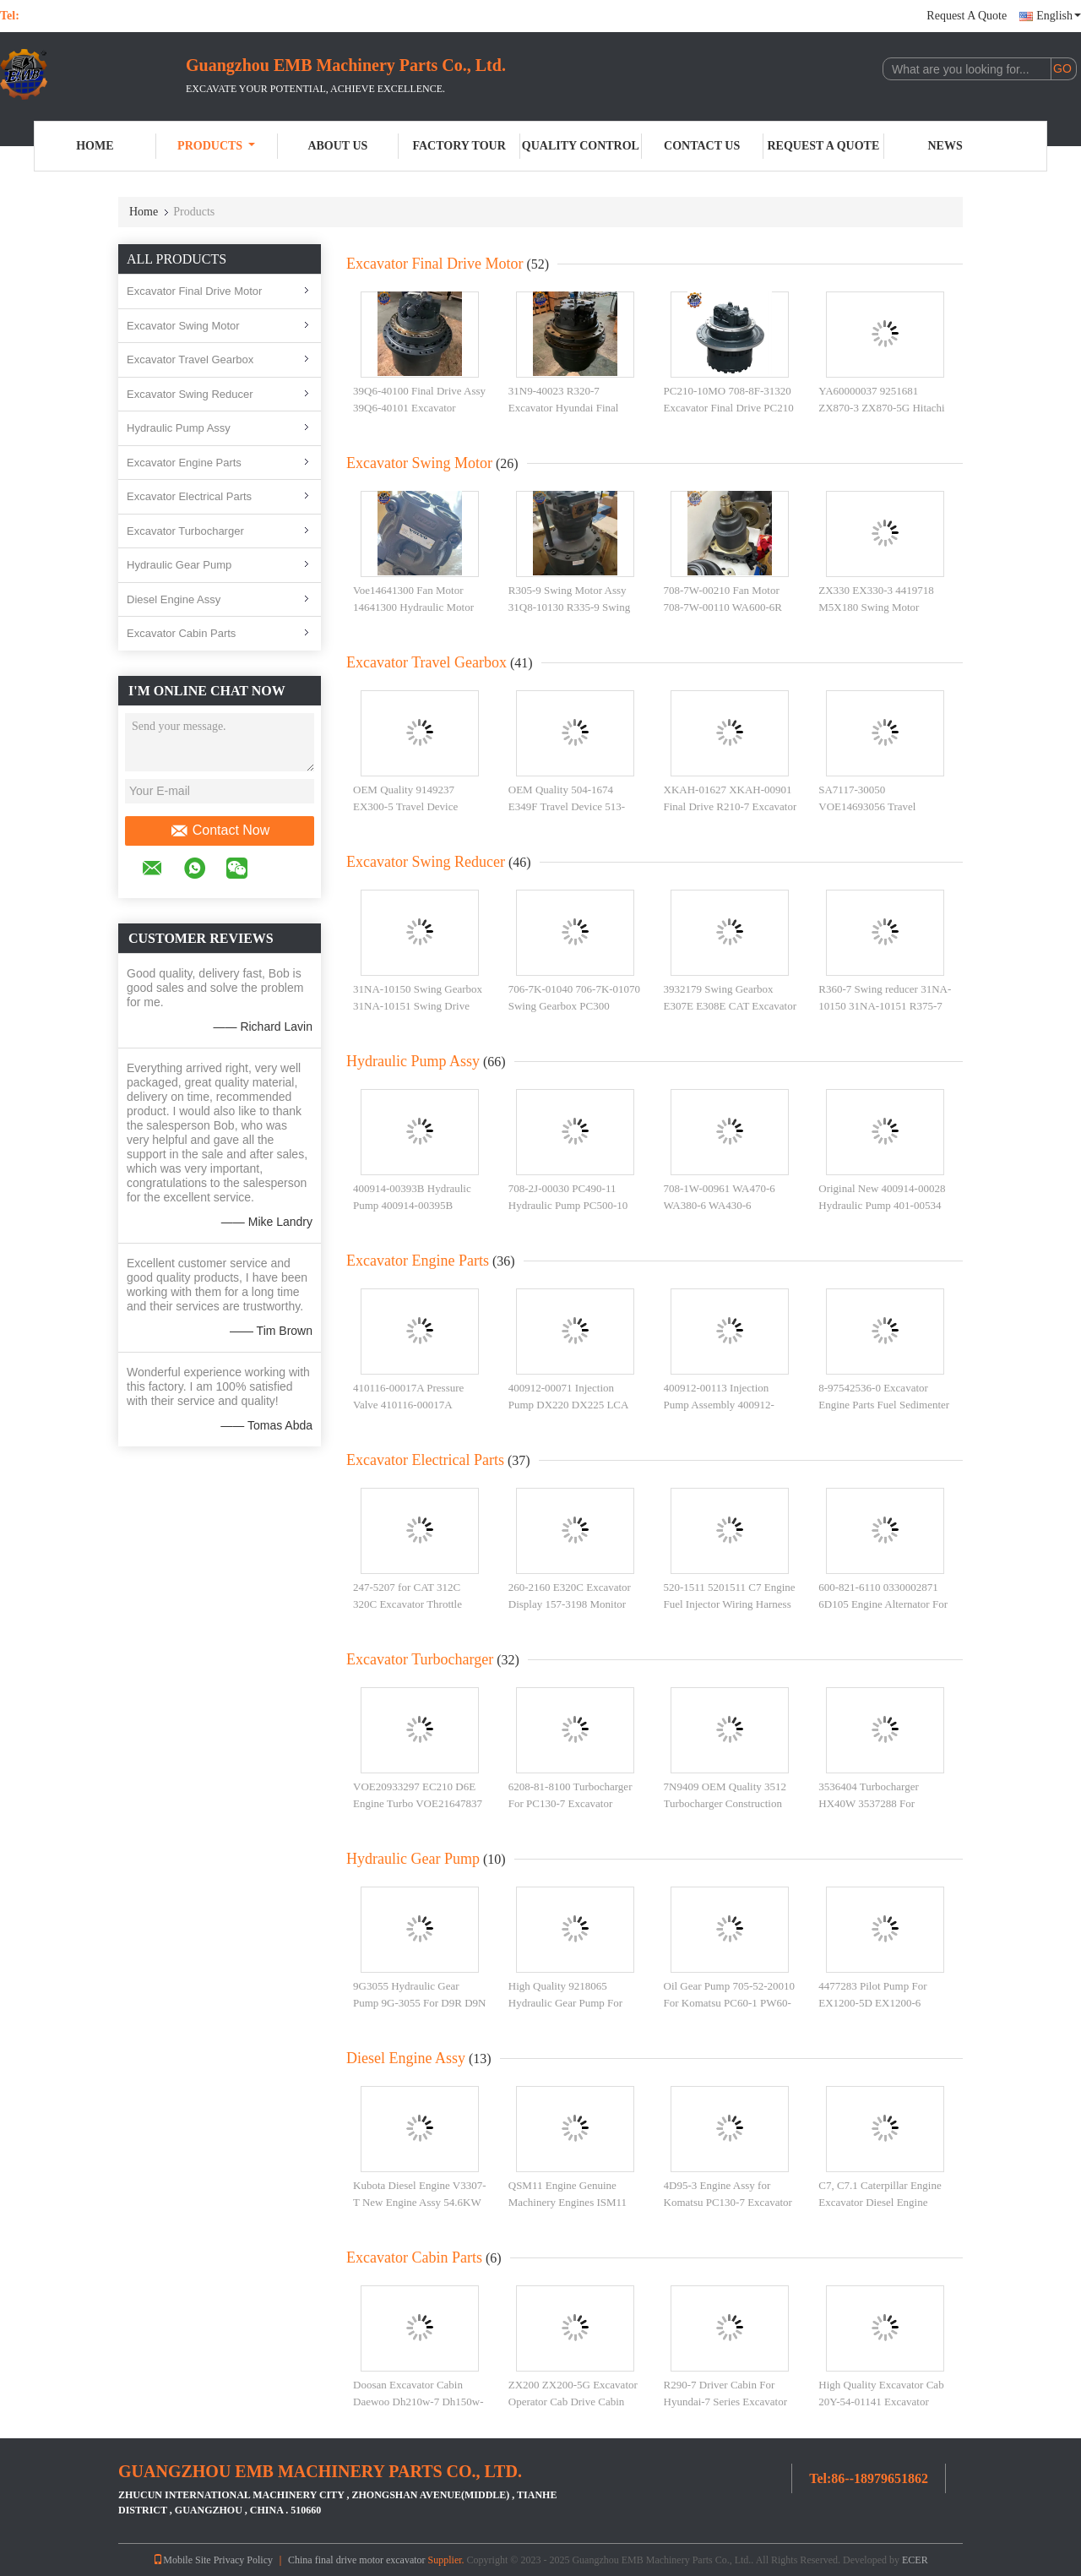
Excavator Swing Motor (183, 325)
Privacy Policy (243, 2560)
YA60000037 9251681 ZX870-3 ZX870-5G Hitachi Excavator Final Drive (881, 407)
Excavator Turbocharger (185, 531)
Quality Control (580, 145)
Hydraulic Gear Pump (179, 564)
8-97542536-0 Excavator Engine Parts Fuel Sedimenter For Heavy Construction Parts (883, 1404)
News (945, 145)
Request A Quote (966, 15)
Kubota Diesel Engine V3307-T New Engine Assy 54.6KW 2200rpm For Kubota (419, 2202)
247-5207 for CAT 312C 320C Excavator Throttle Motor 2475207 (407, 1603)
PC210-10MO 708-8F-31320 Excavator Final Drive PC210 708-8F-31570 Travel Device (729, 407)
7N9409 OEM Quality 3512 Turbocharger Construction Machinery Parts (725, 1803)
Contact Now (220, 830)
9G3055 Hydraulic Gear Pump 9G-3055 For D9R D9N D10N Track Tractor (419, 2002)
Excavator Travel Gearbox (190, 359)
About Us (337, 145)
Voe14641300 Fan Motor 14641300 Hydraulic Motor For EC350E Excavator (413, 606)
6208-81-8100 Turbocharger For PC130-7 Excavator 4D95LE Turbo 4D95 (570, 1803)
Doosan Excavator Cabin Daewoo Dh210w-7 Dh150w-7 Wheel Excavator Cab (418, 2401)
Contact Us (702, 145)
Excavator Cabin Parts (181, 633)
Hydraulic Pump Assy (179, 428)
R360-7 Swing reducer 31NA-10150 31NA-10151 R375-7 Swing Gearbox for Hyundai (884, 1005)
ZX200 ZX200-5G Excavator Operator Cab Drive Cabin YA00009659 (573, 2401)
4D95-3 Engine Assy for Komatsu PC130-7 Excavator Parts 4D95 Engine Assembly (728, 2202)
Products (216, 145)
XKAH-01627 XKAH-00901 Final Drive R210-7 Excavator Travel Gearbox (730, 806)
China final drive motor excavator (357, 2560)
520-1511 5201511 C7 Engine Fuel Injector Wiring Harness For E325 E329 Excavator (730, 1603)
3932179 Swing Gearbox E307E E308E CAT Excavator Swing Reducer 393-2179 (730, 1005)
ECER (915, 2560)
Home (94, 145)
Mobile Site (181, 2560)
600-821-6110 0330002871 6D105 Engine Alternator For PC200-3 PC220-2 (883, 1603)
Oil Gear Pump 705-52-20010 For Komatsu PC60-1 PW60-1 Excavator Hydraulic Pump (730, 2002)
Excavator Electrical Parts (189, 496)
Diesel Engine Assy (173, 599)
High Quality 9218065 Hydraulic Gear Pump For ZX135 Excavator (565, 2002)
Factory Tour (458, 145)
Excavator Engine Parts (184, 462)
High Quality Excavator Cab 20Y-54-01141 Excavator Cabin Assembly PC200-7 (880, 2401)
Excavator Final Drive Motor (194, 291)
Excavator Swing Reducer (190, 394)
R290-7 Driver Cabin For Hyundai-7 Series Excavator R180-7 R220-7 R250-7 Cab (726, 2401)
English (1058, 15)
